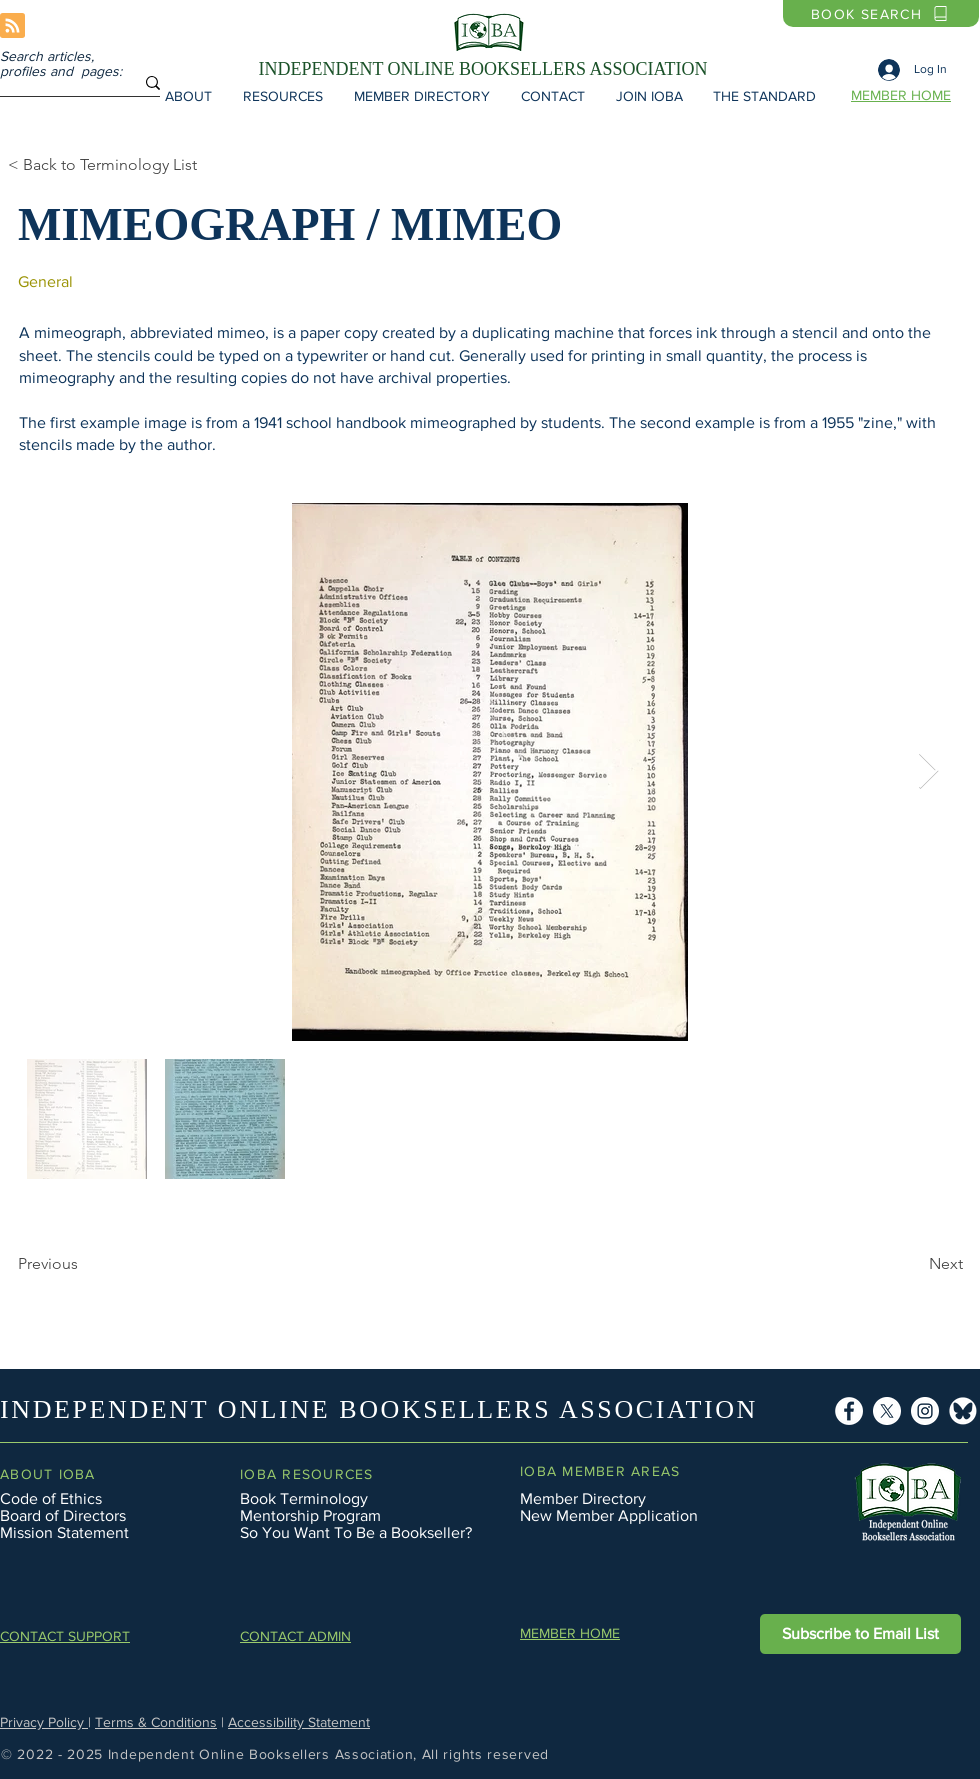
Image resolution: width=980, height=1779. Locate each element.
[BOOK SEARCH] (881, 13)
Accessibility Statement (299, 1722)
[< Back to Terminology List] (119, 165)
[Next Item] (928, 771)
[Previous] (84, 1264)
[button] (188, 96)
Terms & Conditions (156, 1722)
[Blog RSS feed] (12, 26)
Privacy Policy (44, 1722)
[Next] (858, 1264)
